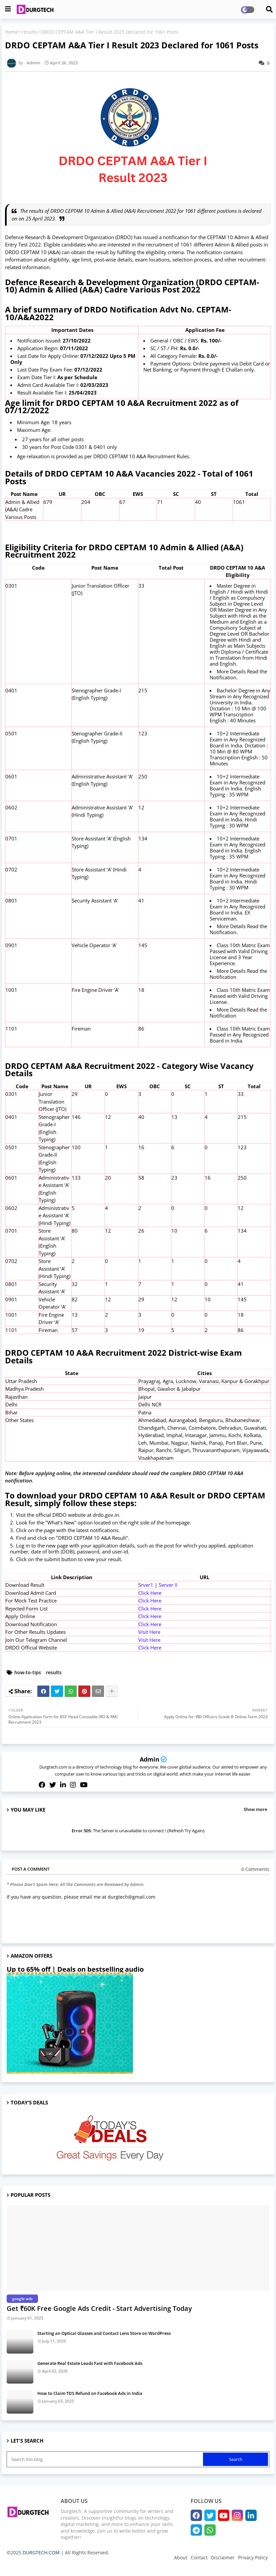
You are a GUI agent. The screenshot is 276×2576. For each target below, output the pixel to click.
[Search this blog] (105, 2459)
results (29, 32)
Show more (255, 1809)
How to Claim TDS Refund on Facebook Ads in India (89, 2393)
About (180, 2557)
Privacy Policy (253, 2557)
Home (11, 32)
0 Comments (255, 1869)
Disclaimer (223, 2557)
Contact (199, 2557)
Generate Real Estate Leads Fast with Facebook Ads (89, 2363)
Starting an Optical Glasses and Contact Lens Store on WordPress (104, 2333)
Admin (149, 1759)
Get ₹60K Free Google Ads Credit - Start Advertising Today (99, 2308)
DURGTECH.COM (41, 2552)
